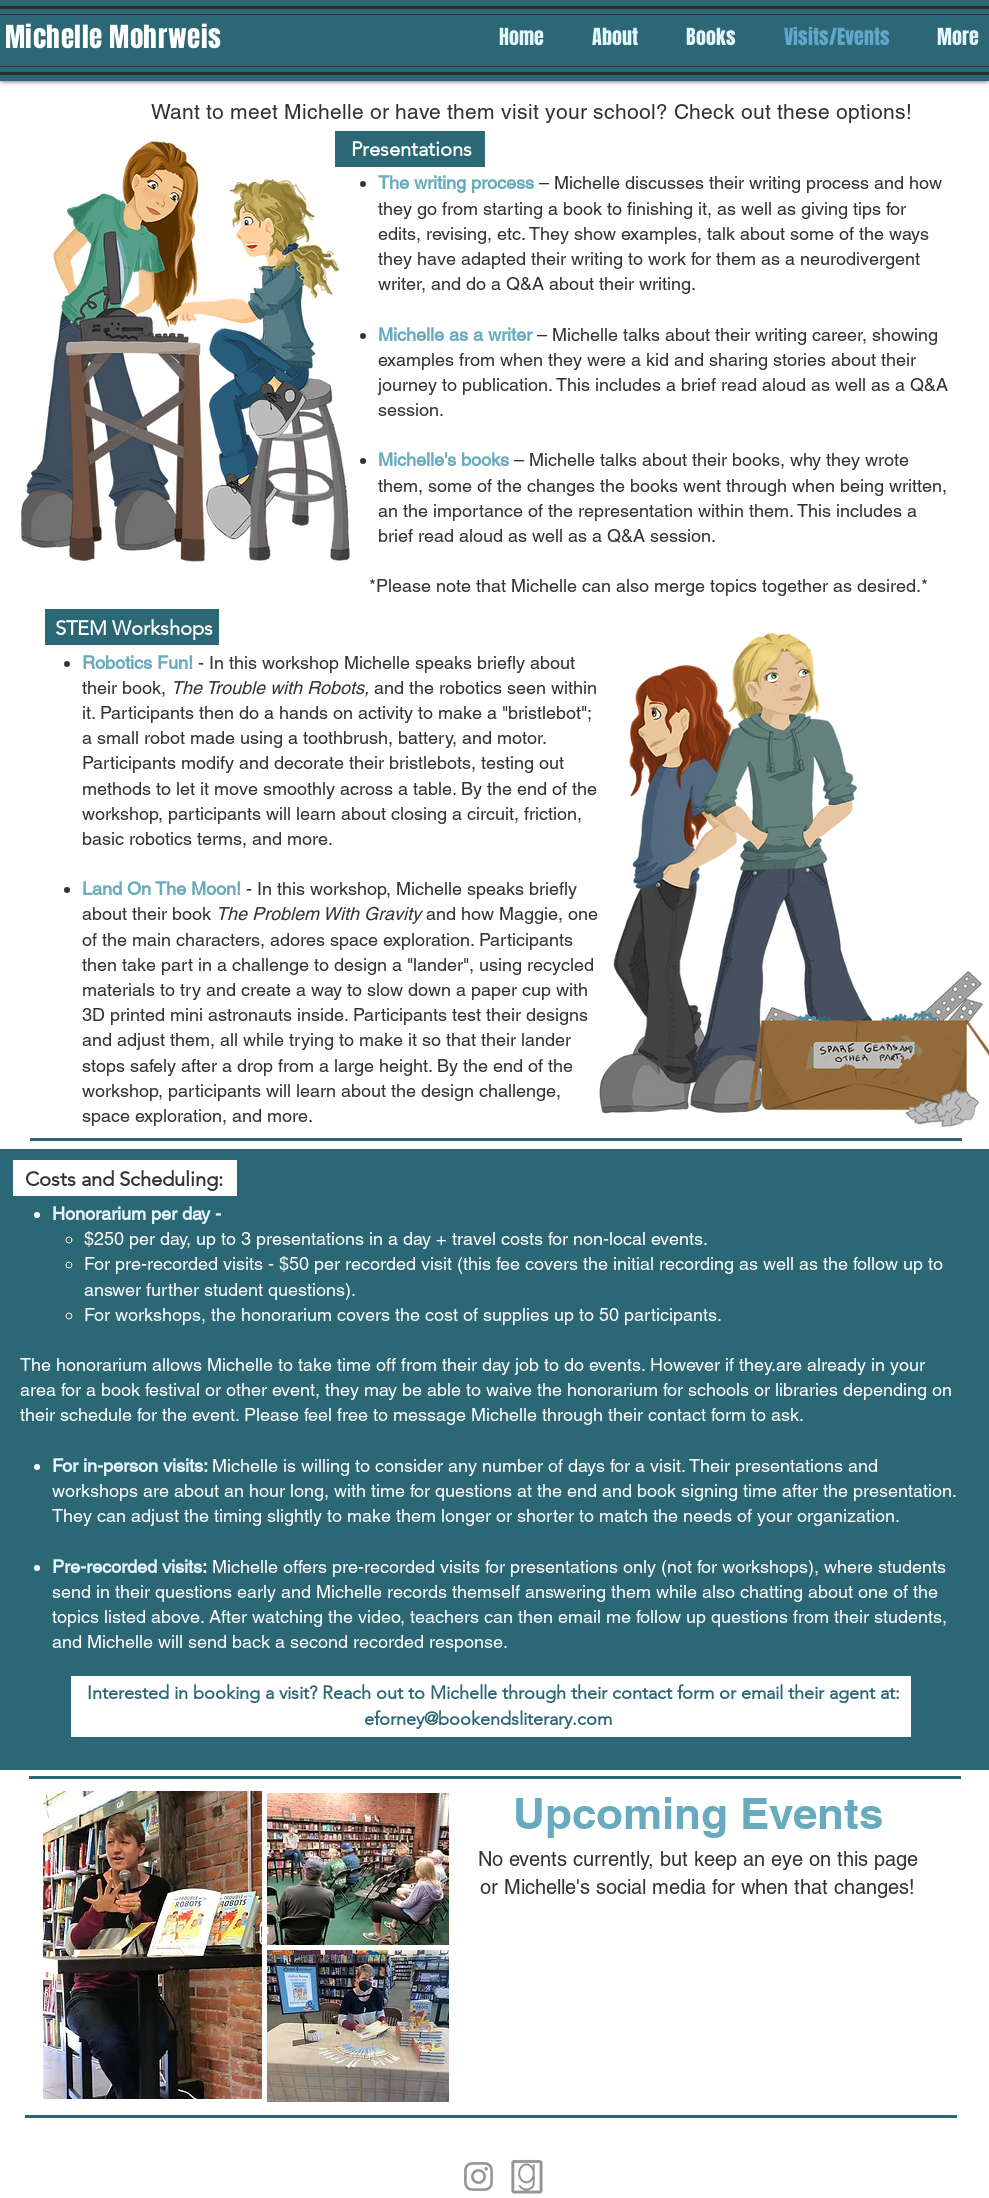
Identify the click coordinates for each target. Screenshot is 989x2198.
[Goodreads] (527, 2176)
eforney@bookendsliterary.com (488, 1719)
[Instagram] (478, 2176)
